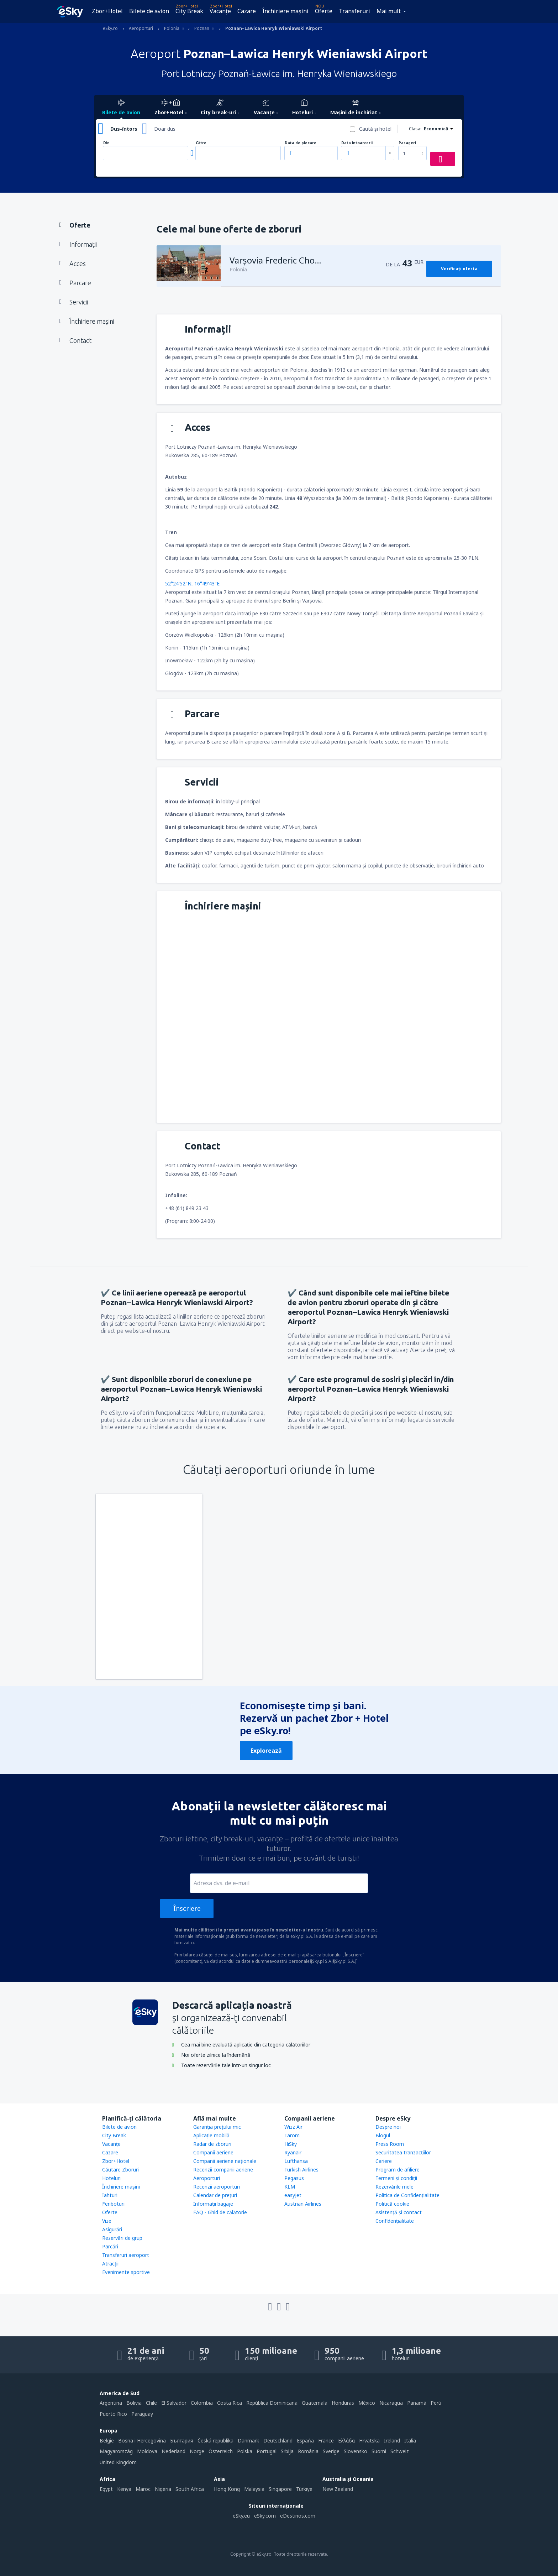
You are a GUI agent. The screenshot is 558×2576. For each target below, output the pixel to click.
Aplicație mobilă (211, 2135)
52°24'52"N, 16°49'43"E (192, 583)
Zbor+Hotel (107, 11)
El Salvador (173, 2402)
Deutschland (278, 2440)
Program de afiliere (397, 2169)
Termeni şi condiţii (396, 2178)
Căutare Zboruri (120, 2169)
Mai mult (389, 11)
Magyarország (116, 2451)
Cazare (246, 11)
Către (201, 143)
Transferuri (354, 11)
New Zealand (337, 2489)
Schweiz (399, 2451)
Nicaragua (391, 2402)
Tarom (292, 2135)
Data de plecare (300, 143)
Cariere (383, 2161)
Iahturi (109, 2195)
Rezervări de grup (122, 2238)
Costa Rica (229, 2402)
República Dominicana (272, 2402)
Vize (106, 2220)
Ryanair (292, 2152)
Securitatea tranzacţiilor (403, 2152)
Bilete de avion (149, 11)
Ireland (392, 2440)
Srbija (287, 2451)
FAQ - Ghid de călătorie (220, 2212)
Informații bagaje (213, 2203)
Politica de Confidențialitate (407, 2195)
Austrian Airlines (302, 2203)
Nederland (173, 2451)
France (326, 2440)
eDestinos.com (297, 2515)
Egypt (106, 2489)
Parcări (110, 2246)
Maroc (143, 2489)
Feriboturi (113, 2203)
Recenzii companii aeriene (223, 2169)
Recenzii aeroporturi (216, 2186)
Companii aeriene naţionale (224, 2161)
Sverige (331, 2451)
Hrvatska (369, 2440)
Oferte (323, 11)
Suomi (379, 2451)
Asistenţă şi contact (398, 2212)
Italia (410, 2440)
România (308, 2451)
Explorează (266, 1750)
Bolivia (134, 2402)
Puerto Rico (113, 2413)
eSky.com (265, 2515)
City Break (189, 11)
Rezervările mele (394, 2186)
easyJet (292, 2195)
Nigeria (163, 2489)
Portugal (267, 2451)
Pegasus (294, 2178)
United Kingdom (118, 2462)
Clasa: (415, 129)
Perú (436, 2402)
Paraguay (142, 2413)
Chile (151, 2402)
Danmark (248, 2440)
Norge (197, 2451)
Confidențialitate (394, 2220)
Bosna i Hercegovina (142, 2440)
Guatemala (314, 2402)
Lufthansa (296, 2161)
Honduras (343, 2402)
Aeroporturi (206, 2178)
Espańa (305, 2440)
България (181, 2440)
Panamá (416, 2402)
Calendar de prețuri (215, 2195)
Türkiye (304, 2489)
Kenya (124, 2489)
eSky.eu (241, 2515)
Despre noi (388, 2126)
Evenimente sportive (126, 2272)
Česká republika (215, 2440)
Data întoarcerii (357, 143)
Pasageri (407, 143)
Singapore (280, 2489)
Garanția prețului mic (217, 2126)
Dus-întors (123, 128)
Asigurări (112, 2229)
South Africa (189, 2489)
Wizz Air (293, 2126)
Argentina (111, 2402)
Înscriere (187, 1908)
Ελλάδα (346, 2440)
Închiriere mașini (285, 11)
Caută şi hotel (375, 128)
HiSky (290, 2143)
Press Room (389, 2143)
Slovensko (355, 2451)
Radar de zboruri (212, 2143)
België (107, 2440)
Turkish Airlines (301, 2169)
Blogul (382, 2135)
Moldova (147, 2451)
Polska (244, 2451)
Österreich (221, 2451)
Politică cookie (392, 2203)
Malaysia (254, 2489)
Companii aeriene (213, 2152)
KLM (289, 2186)
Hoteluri (111, 2178)
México (366, 2402)
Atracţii (110, 2263)
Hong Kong (227, 2489)
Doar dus (164, 128)
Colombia (202, 2402)
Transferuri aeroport (125, 2255)
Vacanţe (220, 11)
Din (106, 143)
